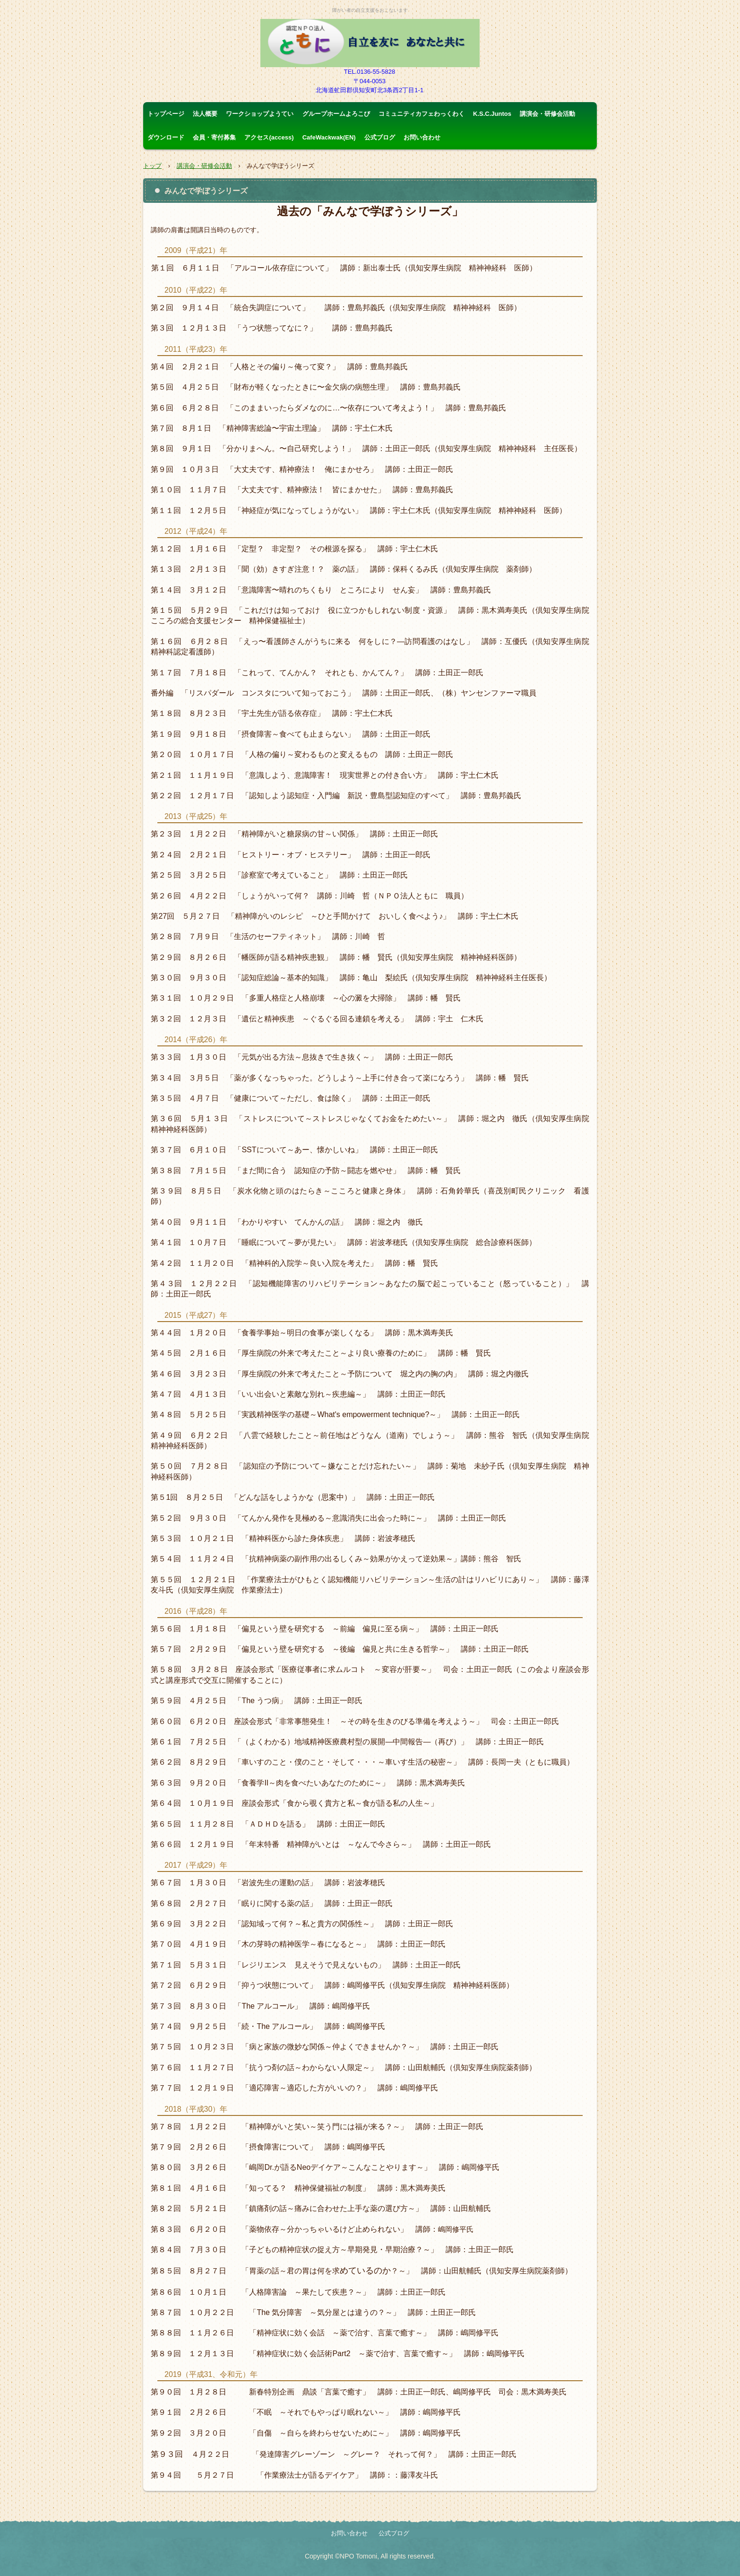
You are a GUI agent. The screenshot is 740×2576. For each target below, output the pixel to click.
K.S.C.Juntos (492, 113)
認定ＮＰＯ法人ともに (370, 43)
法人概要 (205, 113)
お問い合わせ (422, 137)
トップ (152, 165)
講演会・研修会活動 (547, 113)
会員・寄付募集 (214, 137)
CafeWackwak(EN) (329, 137)
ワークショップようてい (259, 113)
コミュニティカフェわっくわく (422, 113)
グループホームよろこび (336, 113)
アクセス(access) (268, 137)
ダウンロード (165, 137)
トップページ (165, 113)
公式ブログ (379, 137)
